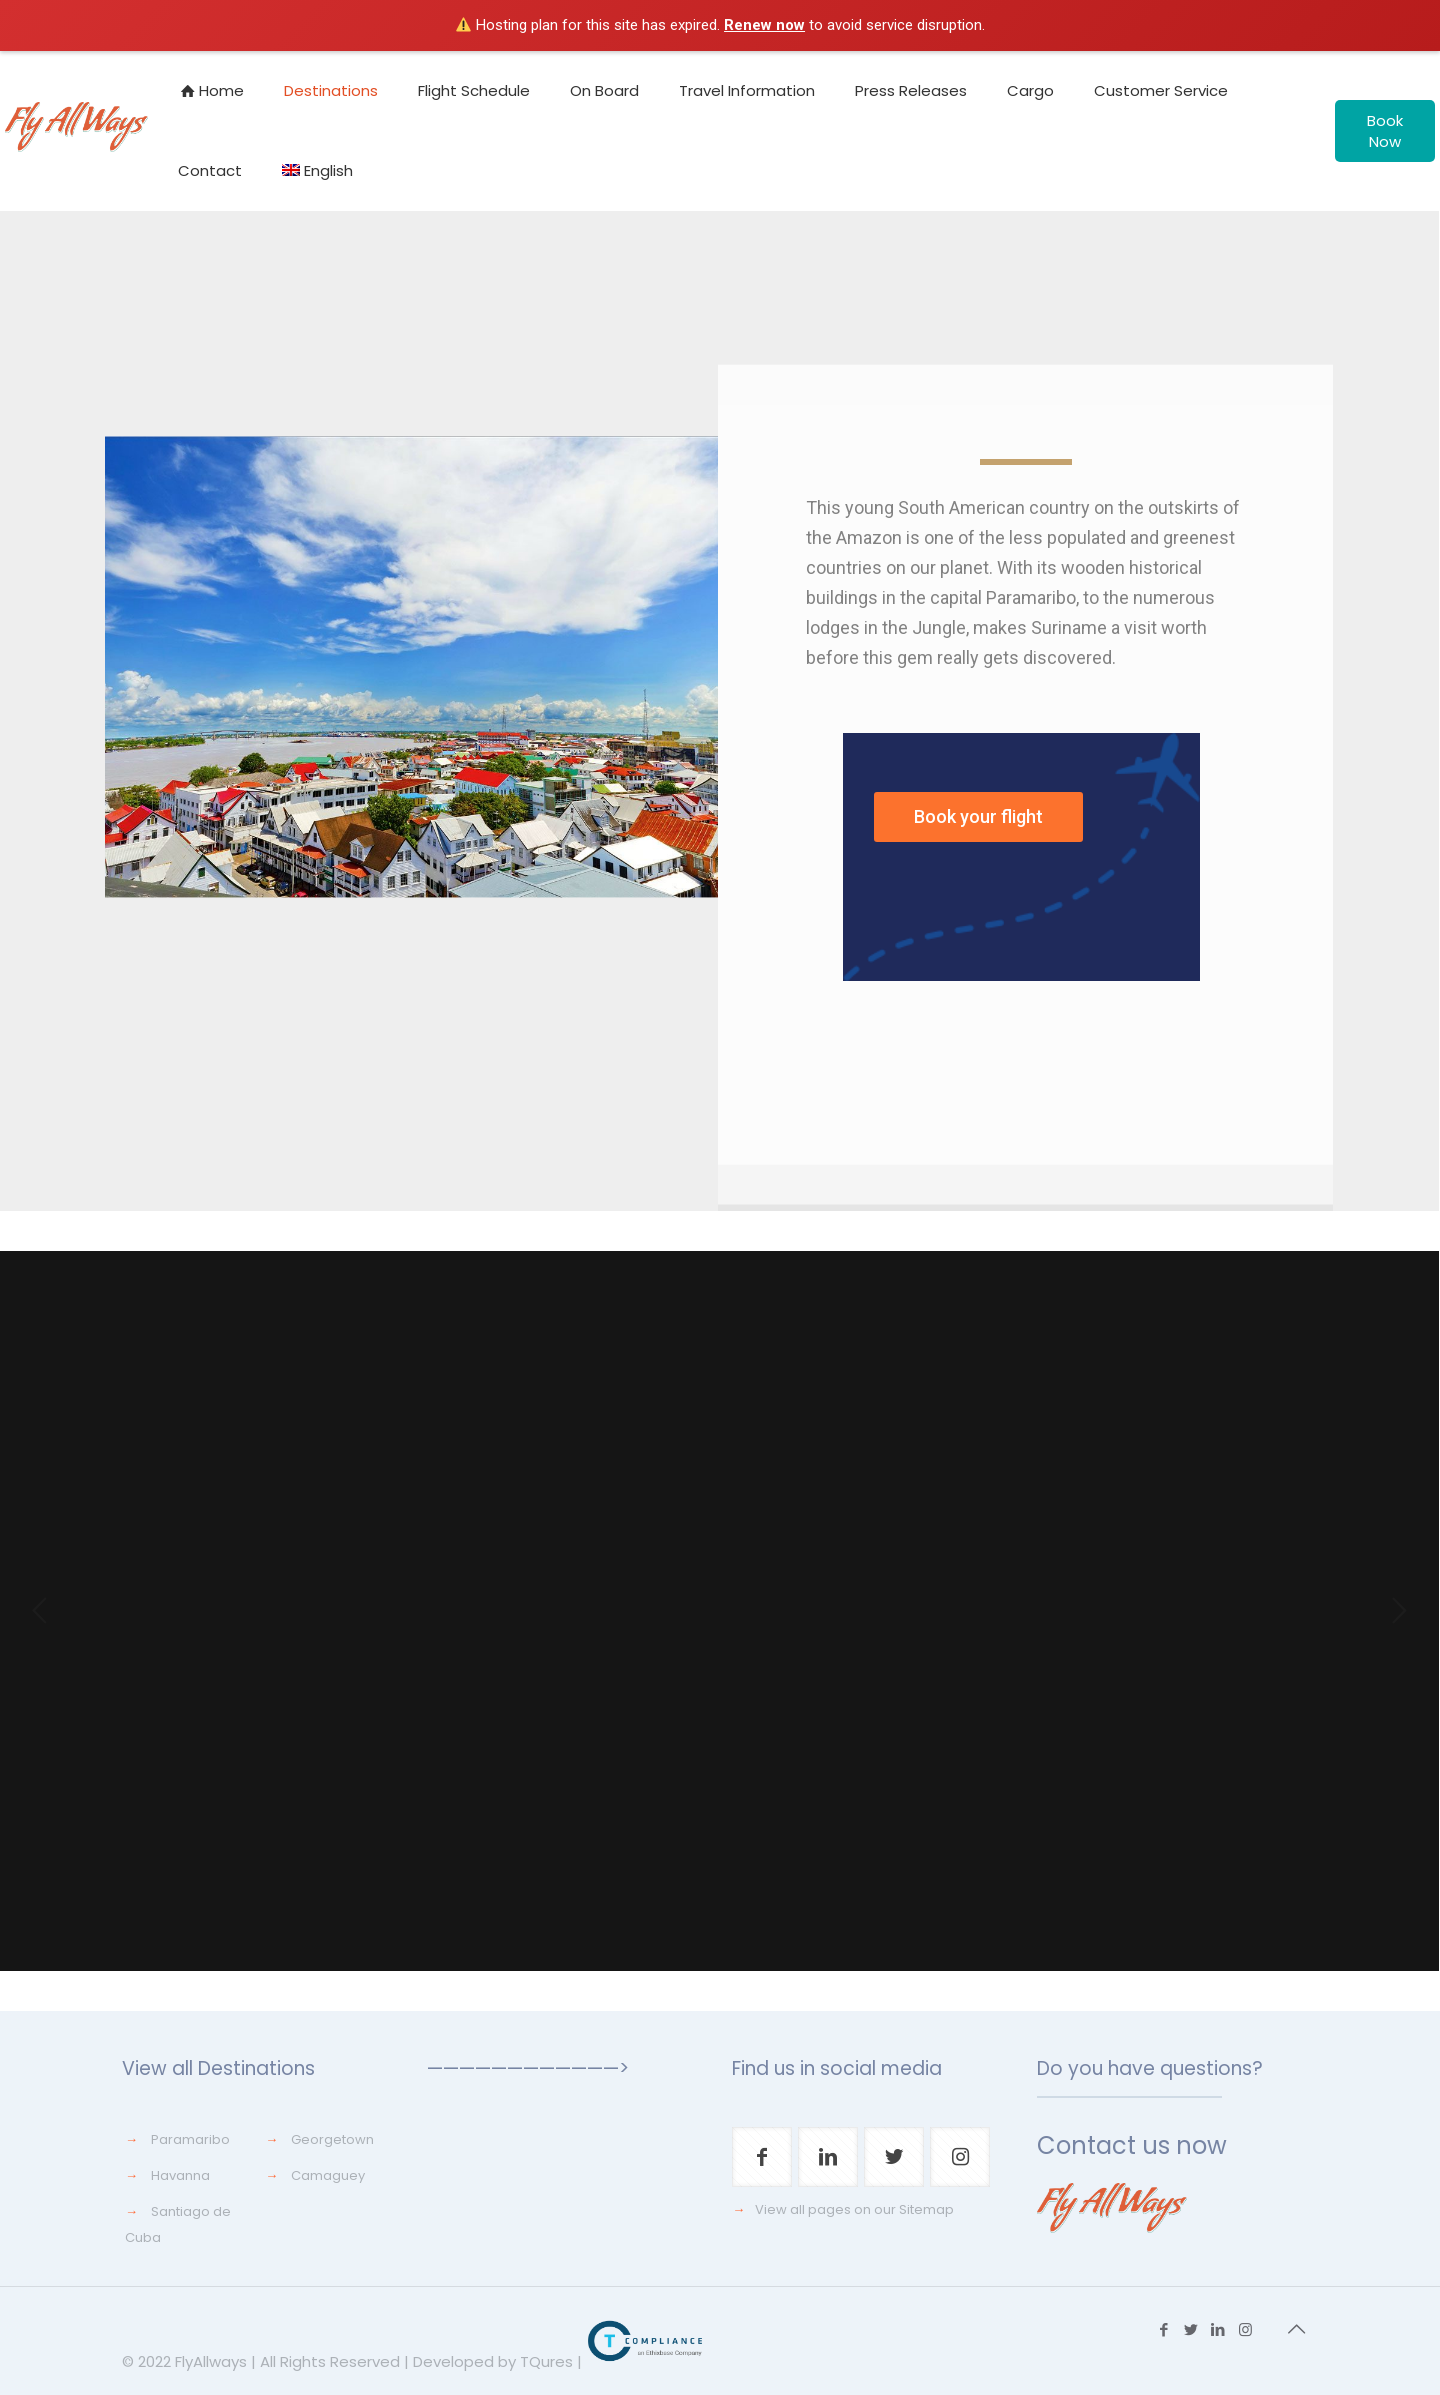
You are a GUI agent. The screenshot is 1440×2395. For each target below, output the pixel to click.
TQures (546, 2361)
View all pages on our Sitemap (854, 2209)
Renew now (764, 25)
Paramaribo (190, 2139)
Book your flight (978, 816)
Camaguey (328, 2175)
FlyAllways (211, 2361)
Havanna (180, 2175)
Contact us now (1132, 2145)
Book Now (1385, 131)
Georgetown (332, 2139)
